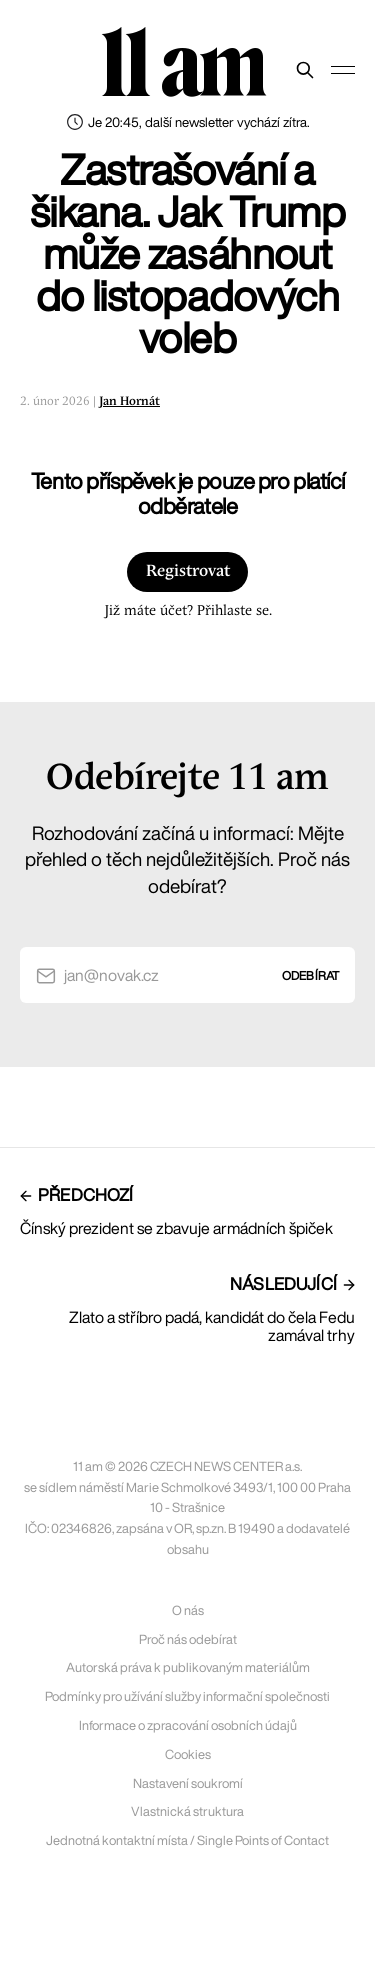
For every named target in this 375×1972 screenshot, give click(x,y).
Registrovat (188, 571)
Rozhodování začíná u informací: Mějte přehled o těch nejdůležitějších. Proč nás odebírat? (187, 859)
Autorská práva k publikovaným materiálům (188, 1667)
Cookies (188, 1754)
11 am (183, 65)
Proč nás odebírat (188, 1639)
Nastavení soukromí (188, 1783)
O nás (188, 1610)
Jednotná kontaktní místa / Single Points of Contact (187, 1840)
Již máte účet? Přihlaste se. (188, 611)
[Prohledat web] (305, 70)
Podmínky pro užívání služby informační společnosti (187, 1696)
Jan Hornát (129, 401)
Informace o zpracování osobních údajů (188, 1725)
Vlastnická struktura (187, 1811)
